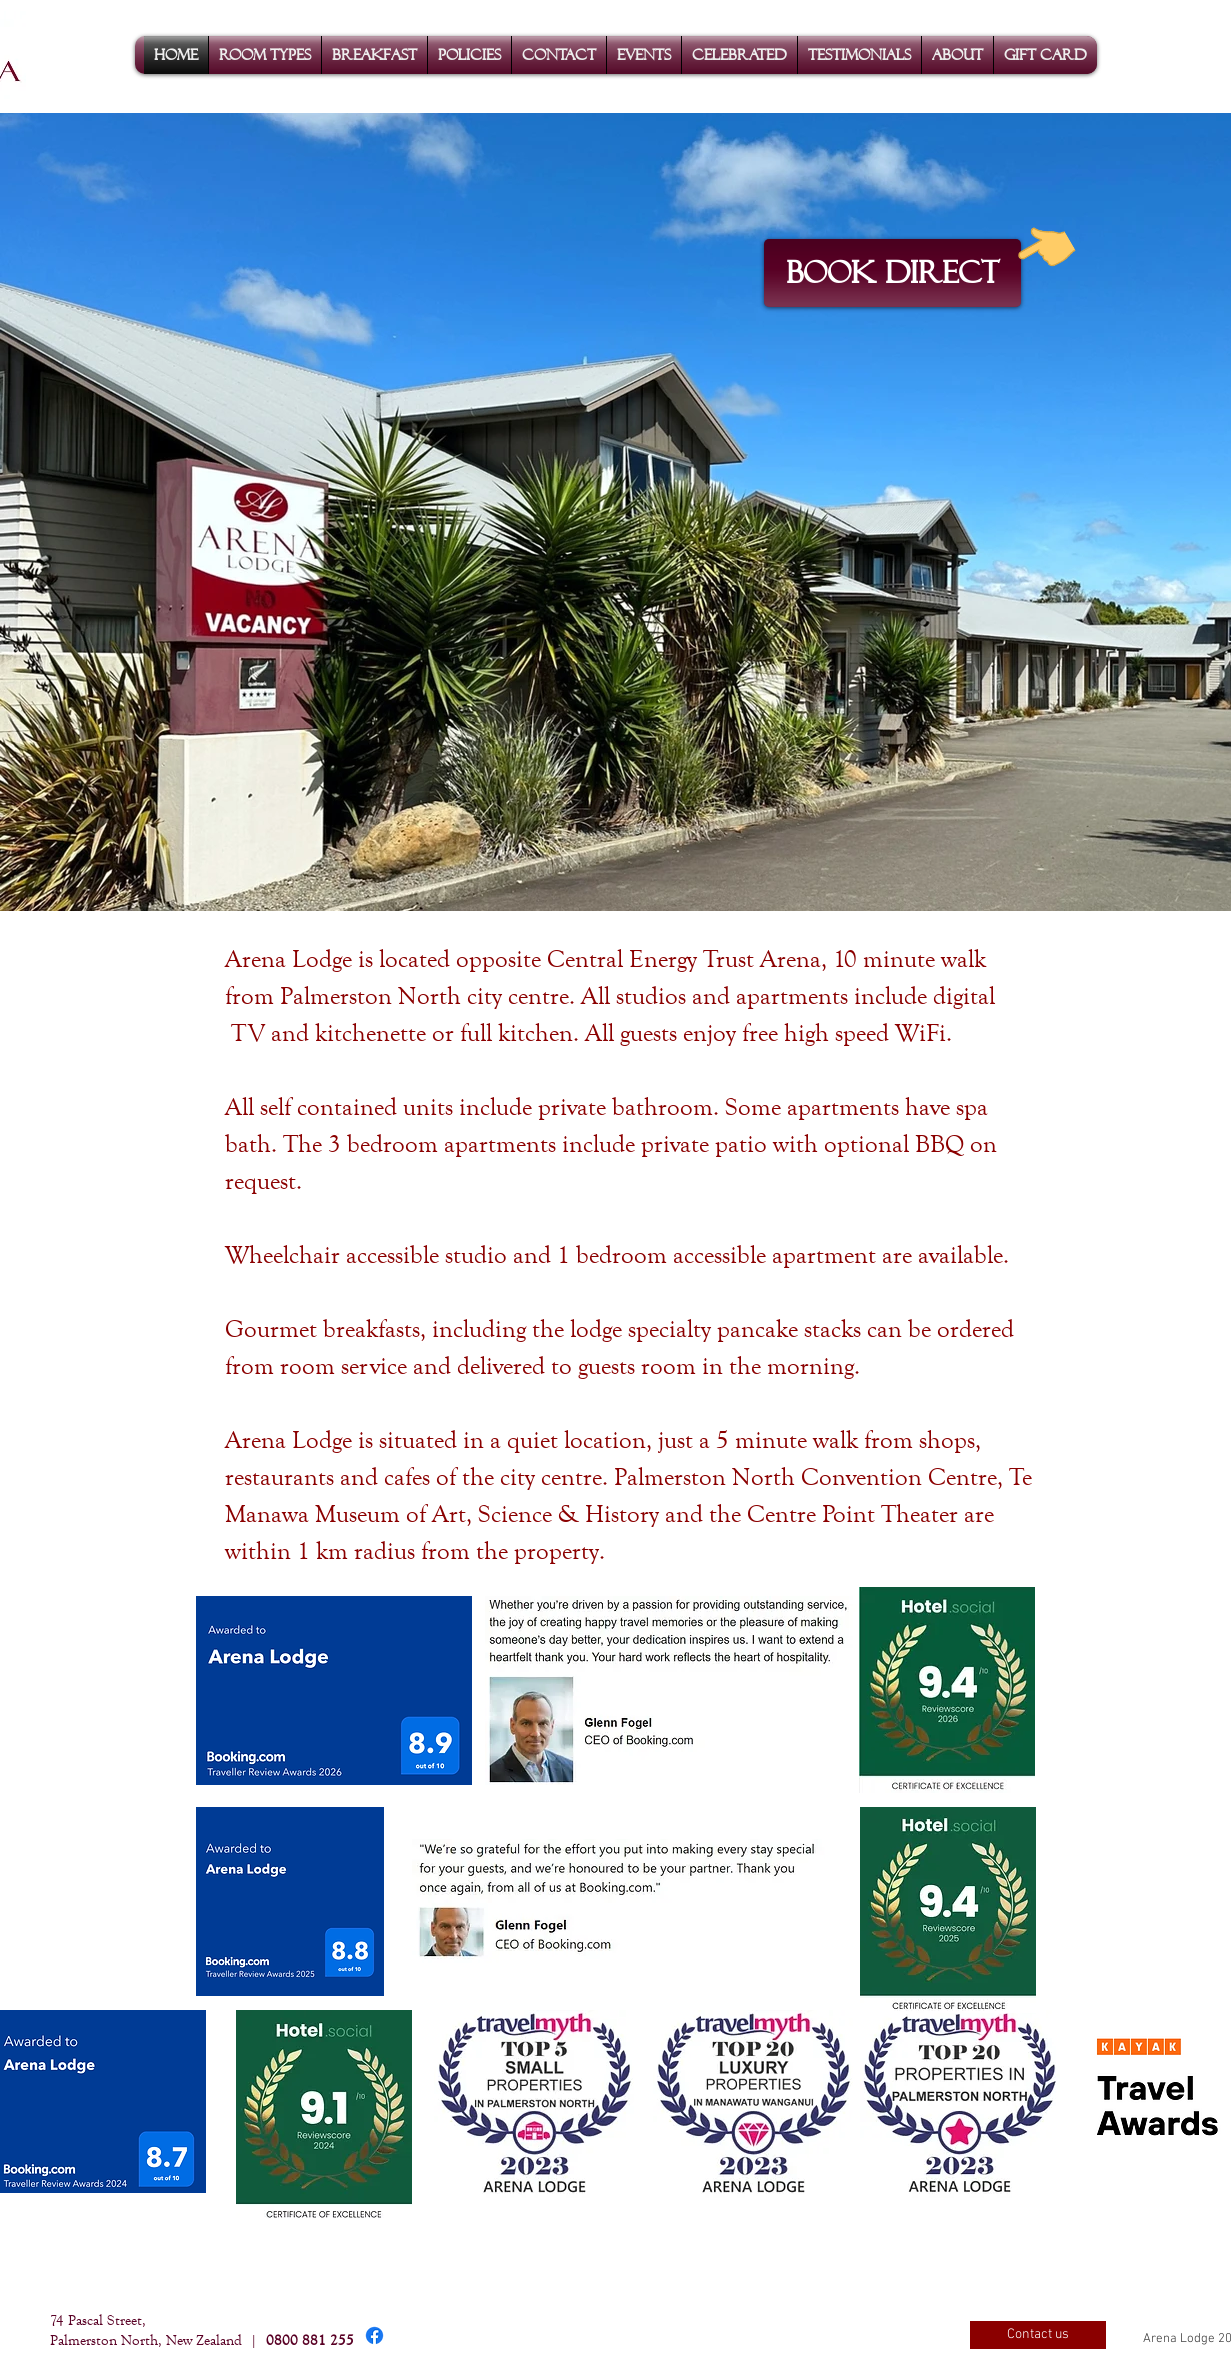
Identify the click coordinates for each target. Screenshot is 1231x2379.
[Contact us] (1038, 2335)
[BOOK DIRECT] (892, 273)
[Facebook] (374, 2335)
